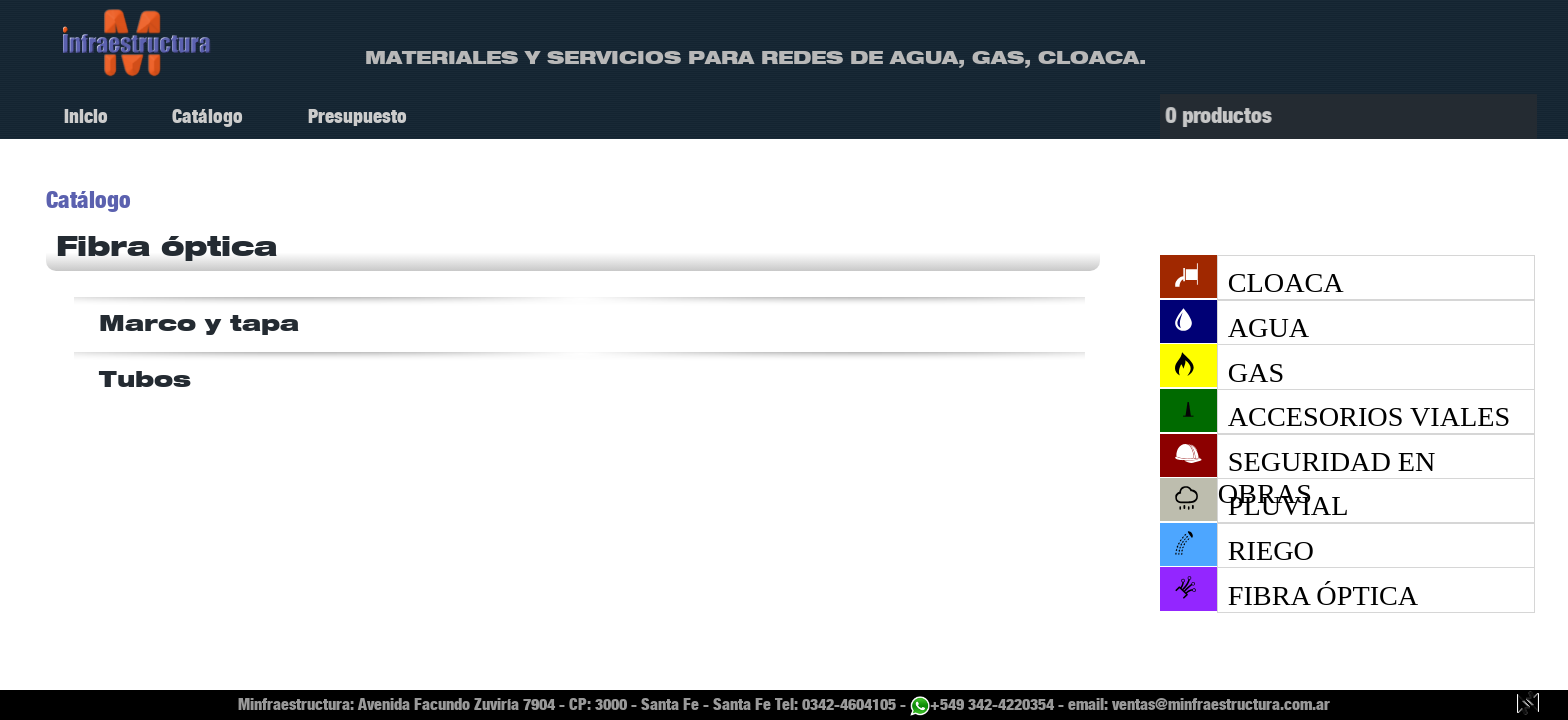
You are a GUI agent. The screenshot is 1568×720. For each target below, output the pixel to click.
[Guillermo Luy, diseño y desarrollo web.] (1528, 705)
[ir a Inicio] (137, 41)
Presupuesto (357, 116)
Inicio (86, 116)
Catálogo (207, 116)
